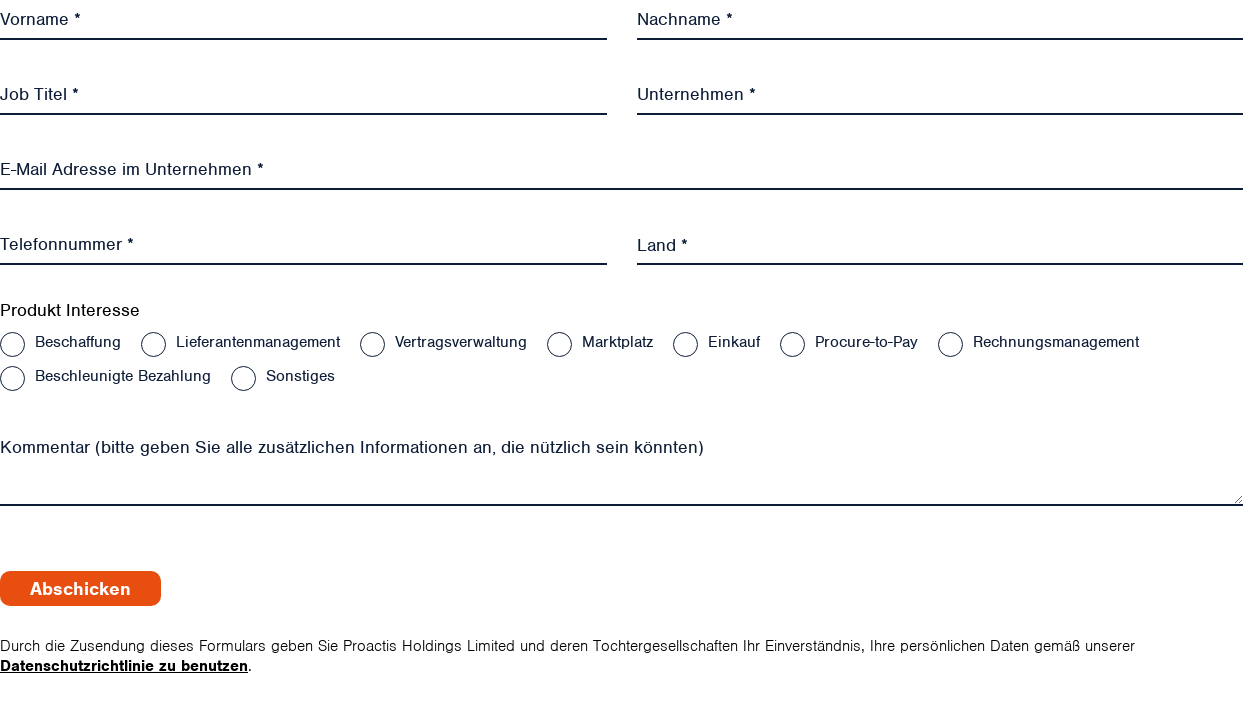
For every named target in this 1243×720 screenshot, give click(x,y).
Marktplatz (617, 342)
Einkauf (734, 342)
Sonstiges (300, 376)
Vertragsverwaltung (461, 342)
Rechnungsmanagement (1056, 342)
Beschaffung (78, 342)
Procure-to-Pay (866, 342)
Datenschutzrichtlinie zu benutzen (124, 666)
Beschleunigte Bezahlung (123, 376)
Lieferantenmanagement (258, 342)
